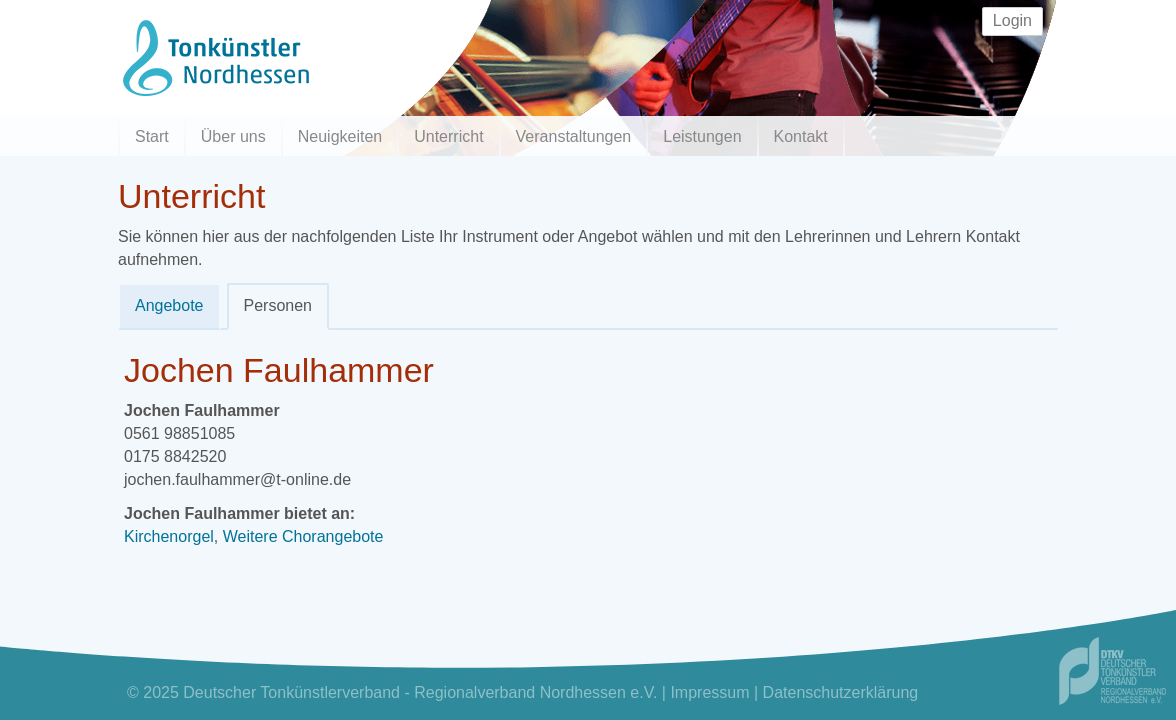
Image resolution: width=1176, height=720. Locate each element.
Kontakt (801, 136)
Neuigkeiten (340, 136)
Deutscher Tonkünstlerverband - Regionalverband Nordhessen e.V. (420, 692)
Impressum (709, 692)
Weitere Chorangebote (303, 536)
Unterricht (448, 136)
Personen (278, 305)
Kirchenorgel (169, 536)
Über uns (233, 136)
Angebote (169, 305)
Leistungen (702, 136)
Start (152, 136)
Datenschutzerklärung (841, 692)
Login (1012, 20)
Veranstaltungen (574, 136)
